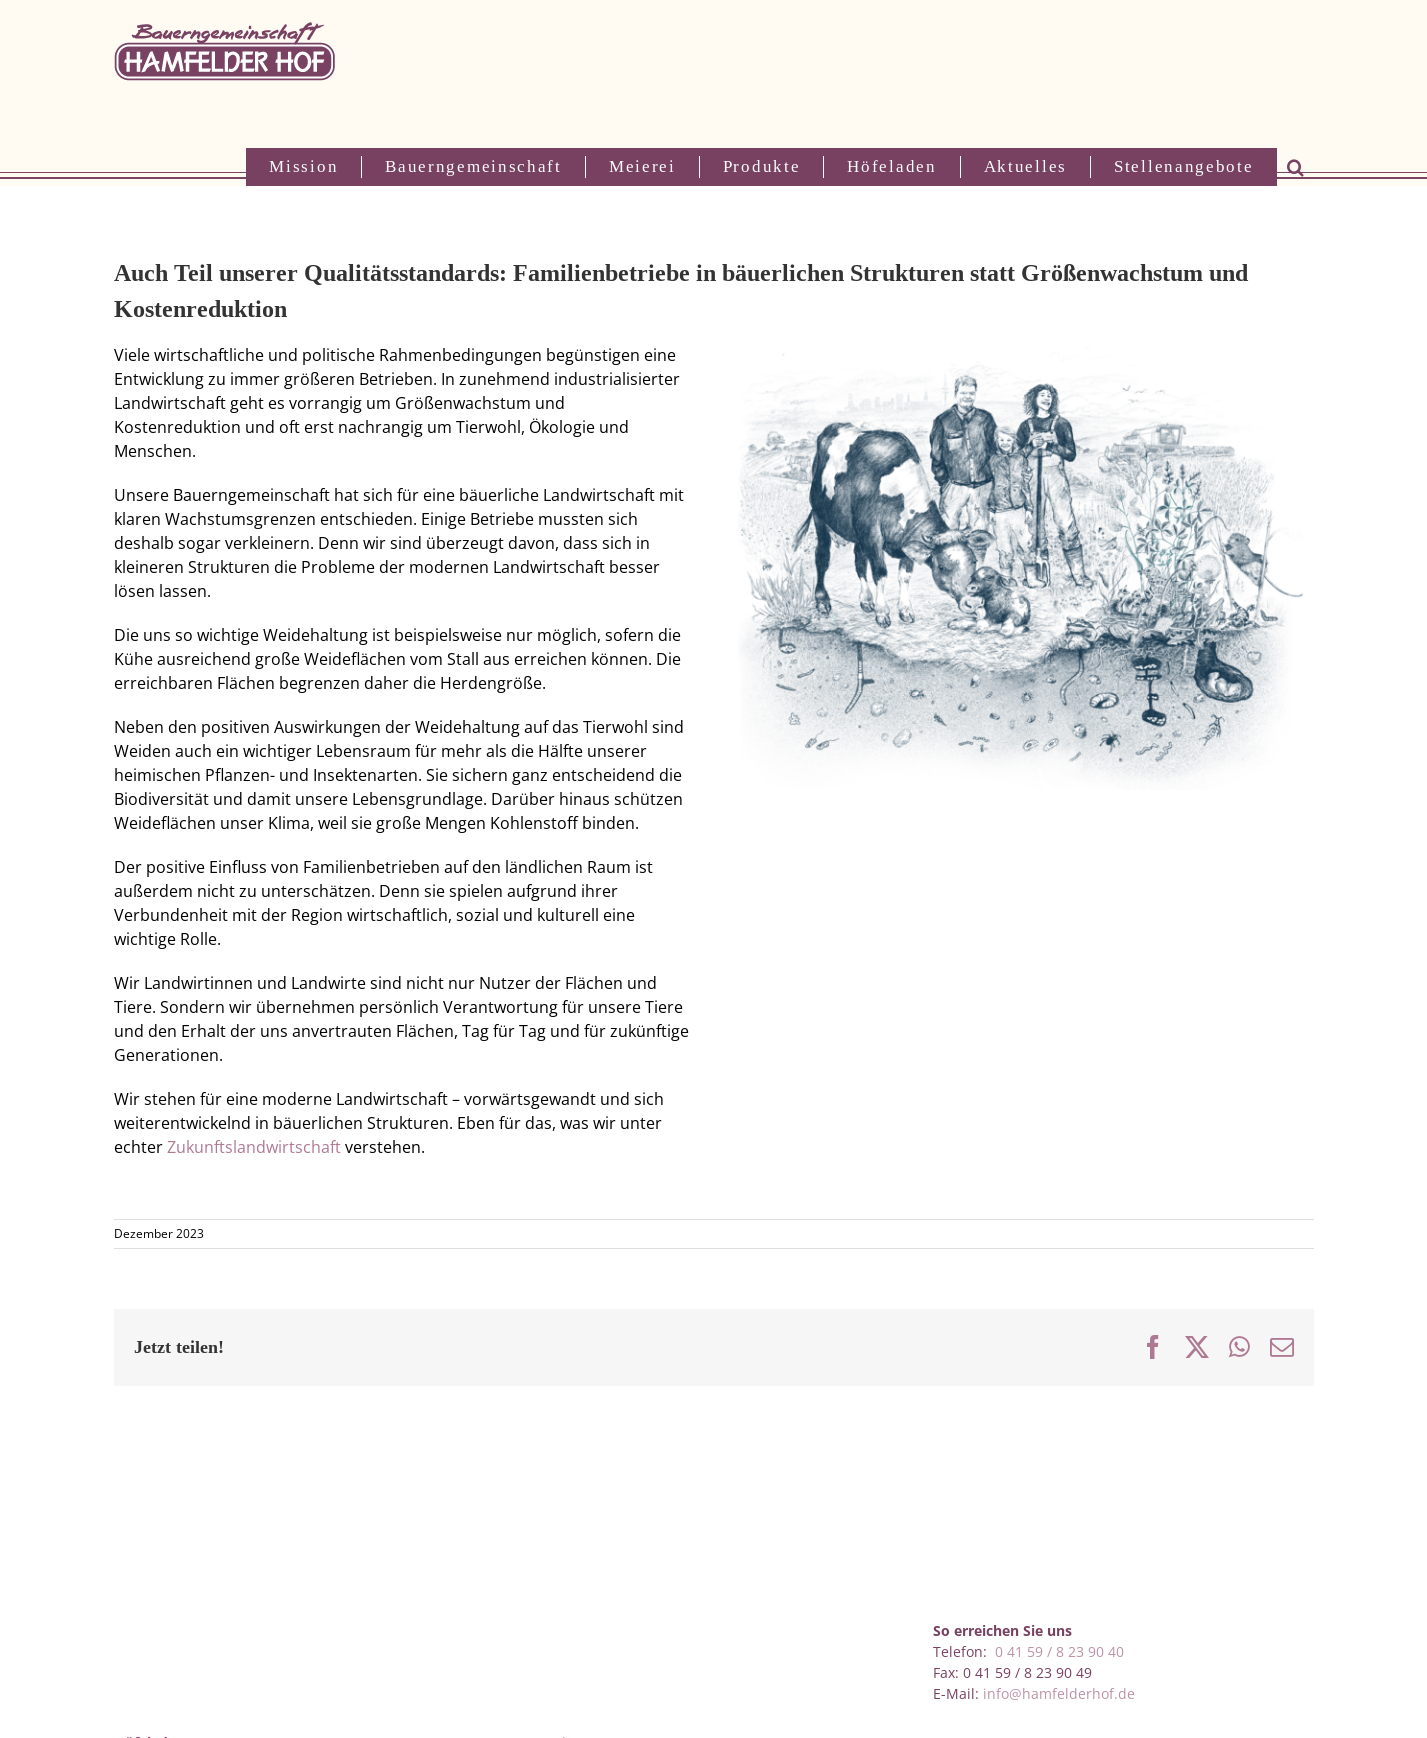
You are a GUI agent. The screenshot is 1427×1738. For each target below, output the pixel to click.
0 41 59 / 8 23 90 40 (1059, 1651)
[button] (1295, 167)
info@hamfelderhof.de (1059, 1693)
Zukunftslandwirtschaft (254, 1147)
